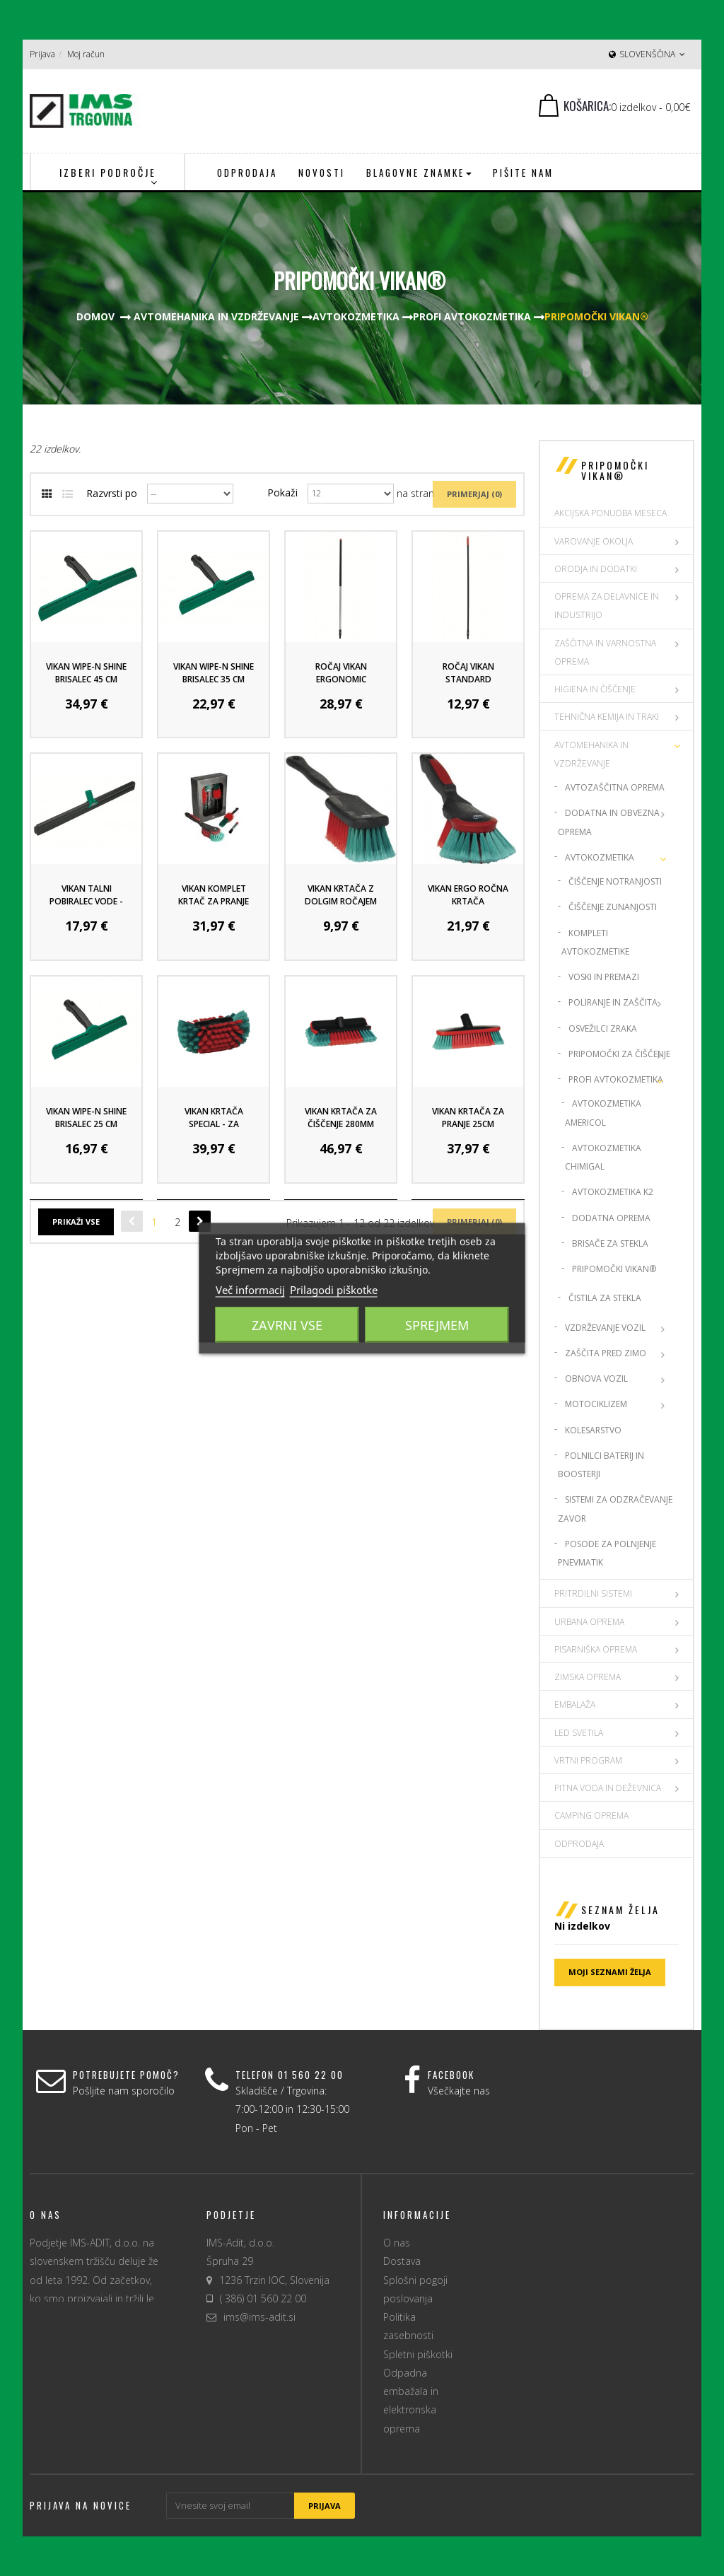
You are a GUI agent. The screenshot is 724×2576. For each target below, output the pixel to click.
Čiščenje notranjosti (615, 881)
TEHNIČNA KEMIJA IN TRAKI (606, 717)
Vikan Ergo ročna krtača (468, 894)
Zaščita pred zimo (605, 1353)
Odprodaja (579, 1844)
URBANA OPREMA (589, 1622)
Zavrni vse (287, 1324)
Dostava (402, 2261)
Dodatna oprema (611, 1218)
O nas (396, 2242)
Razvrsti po (111, 492)
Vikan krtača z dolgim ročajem (341, 894)
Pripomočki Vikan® (614, 1269)
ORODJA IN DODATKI (595, 569)
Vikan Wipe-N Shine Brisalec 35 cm (213, 672)
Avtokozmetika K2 (612, 1192)
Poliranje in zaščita (613, 1002)
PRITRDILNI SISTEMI (593, 1593)
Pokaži (282, 492)
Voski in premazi (603, 977)
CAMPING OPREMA (591, 1815)
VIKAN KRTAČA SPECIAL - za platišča (214, 1124)
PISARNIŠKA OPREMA (595, 1649)
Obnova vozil (596, 1378)
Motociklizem (596, 1404)
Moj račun (86, 54)
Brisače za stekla (610, 1243)
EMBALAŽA (574, 1704)
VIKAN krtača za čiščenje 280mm (341, 1117)
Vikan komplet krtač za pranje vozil (213, 901)
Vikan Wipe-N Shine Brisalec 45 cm (86, 672)
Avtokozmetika (599, 857)
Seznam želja (620, 1909)
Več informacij (250, 1289)
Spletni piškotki (417, 2354)
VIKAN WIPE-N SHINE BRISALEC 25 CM (86, 1117)
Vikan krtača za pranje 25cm (468, 1117)
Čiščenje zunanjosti (612, 907)
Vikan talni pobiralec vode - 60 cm (86, 901)
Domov (95, 316)
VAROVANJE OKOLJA (593, 541)
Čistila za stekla (604, 1298)
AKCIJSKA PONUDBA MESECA (610, 513)
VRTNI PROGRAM (588, 1760)
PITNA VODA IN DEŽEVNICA (607, 1788)
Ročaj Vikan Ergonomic (341, 672)
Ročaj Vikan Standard (468, 672)
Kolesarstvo (593, 1430)
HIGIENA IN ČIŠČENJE (595, 689)
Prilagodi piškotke (334, 1289)
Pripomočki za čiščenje (619, 1054)
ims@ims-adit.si (259, 2317)
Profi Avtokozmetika (615, 1079)
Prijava (42, 54)
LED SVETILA (578, 1733)
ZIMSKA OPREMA (587, 1677)
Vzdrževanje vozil (605, 1328)
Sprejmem (437, 1324)
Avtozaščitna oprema (615, 787)
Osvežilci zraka (602, 1028)
